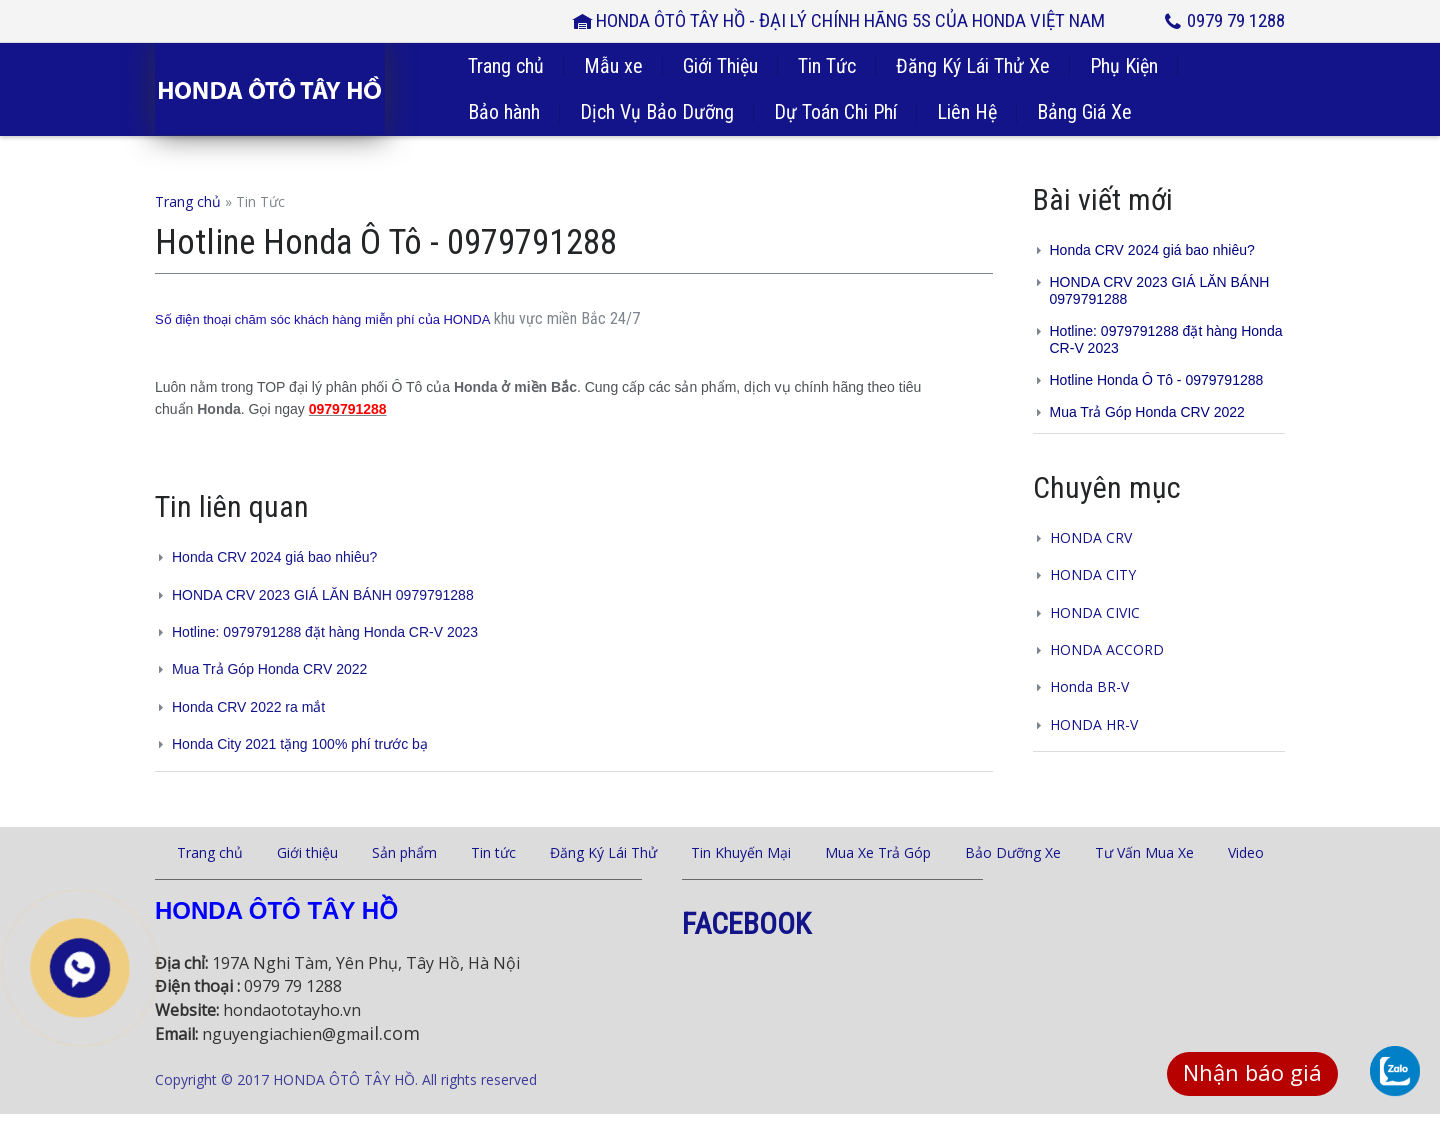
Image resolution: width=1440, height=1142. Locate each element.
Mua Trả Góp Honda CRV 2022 (269, 669)
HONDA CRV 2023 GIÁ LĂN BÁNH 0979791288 (323, 595)
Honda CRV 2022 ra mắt (248, 707)
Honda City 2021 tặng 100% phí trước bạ (300, 744)
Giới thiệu (307, 852)
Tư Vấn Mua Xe (1144, 852)
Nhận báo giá (1252, 1072)
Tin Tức (827, 66)
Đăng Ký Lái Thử (603, 852)
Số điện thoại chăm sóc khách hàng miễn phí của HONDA (322, 319)
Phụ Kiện (1124, 66)
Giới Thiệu (720, 66)
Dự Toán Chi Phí (835, 112)
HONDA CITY (1093, 574)
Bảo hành (504, 112)
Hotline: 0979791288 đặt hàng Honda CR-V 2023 (325, 632)
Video (1246, 852)
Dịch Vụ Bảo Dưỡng (657, 112)
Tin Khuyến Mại (741, 852)
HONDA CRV (1091, 537)
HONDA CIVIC (1095, 612)
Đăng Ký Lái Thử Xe (973, 66)
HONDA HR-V (1094, 724)
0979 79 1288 (1236, 20)
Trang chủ (506, 66)
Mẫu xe (613, 66)
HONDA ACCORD (1107, 649)
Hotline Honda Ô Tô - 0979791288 (1157, 380)
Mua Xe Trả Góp (878, 852)
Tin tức (493, 852)
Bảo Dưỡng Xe (1013, 852)
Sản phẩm (404, 852)
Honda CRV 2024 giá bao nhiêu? (274, 557)
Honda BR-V (1089, 686)
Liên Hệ (967, 112)
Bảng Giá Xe (1084, 112)
